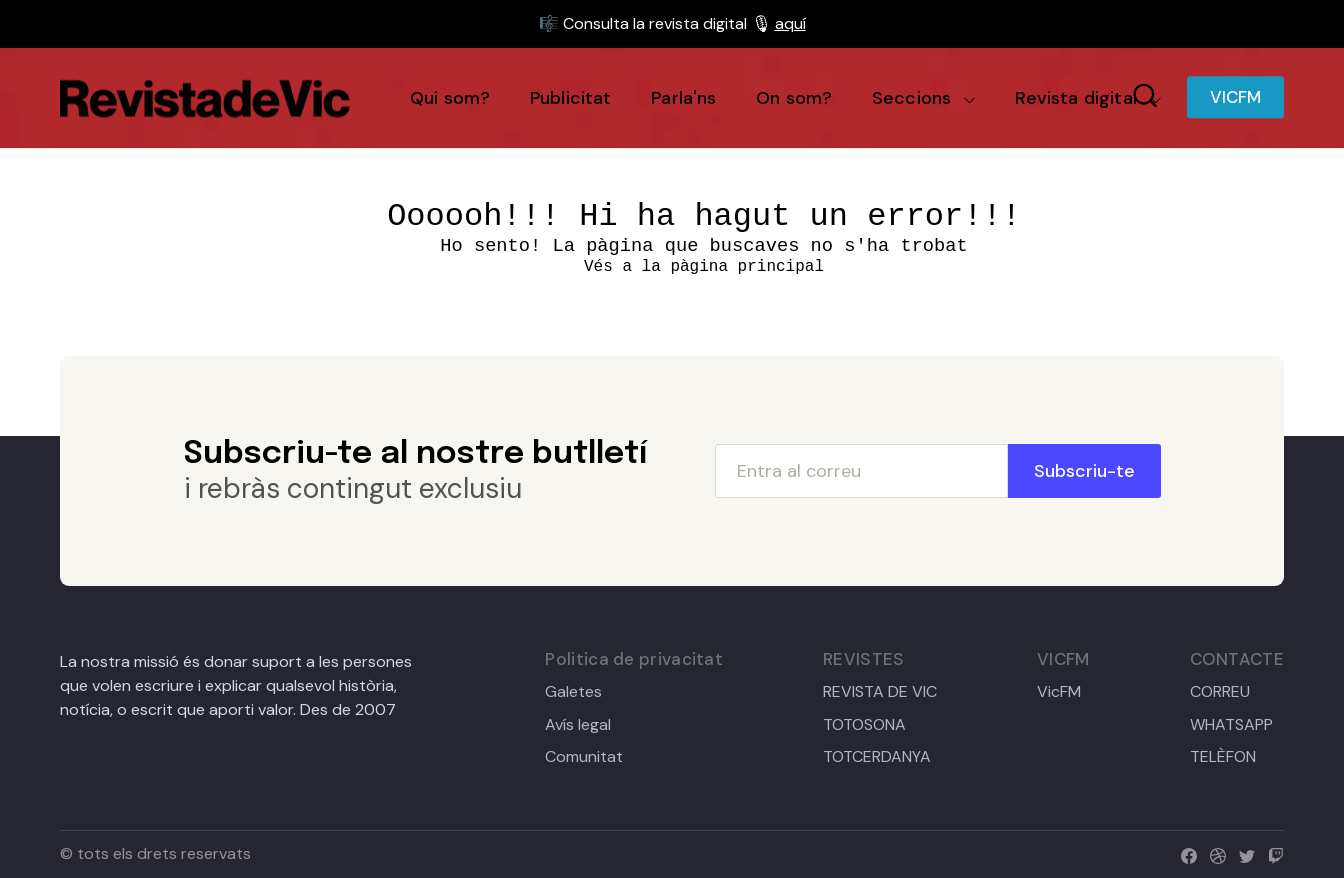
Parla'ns (683, 98)
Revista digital (1075, 98)
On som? (794, 98)
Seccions (911, 98)
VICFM (1235, 98)
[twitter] (1242, 853)
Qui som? (450, 98)
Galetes (573, 692)
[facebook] (1184, 853)
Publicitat (571, 98)
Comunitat (584, 757)
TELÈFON (1223, 757)
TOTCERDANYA (877, 757)
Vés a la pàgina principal (704, 267)
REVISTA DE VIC (880, 692)
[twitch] (1271, 853)
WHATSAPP (1231, 725)
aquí (790, 23)
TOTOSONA (864, 725)
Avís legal (578, 725)
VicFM (1059, 692)
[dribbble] (1213, 853)
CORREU (1220, 692)
